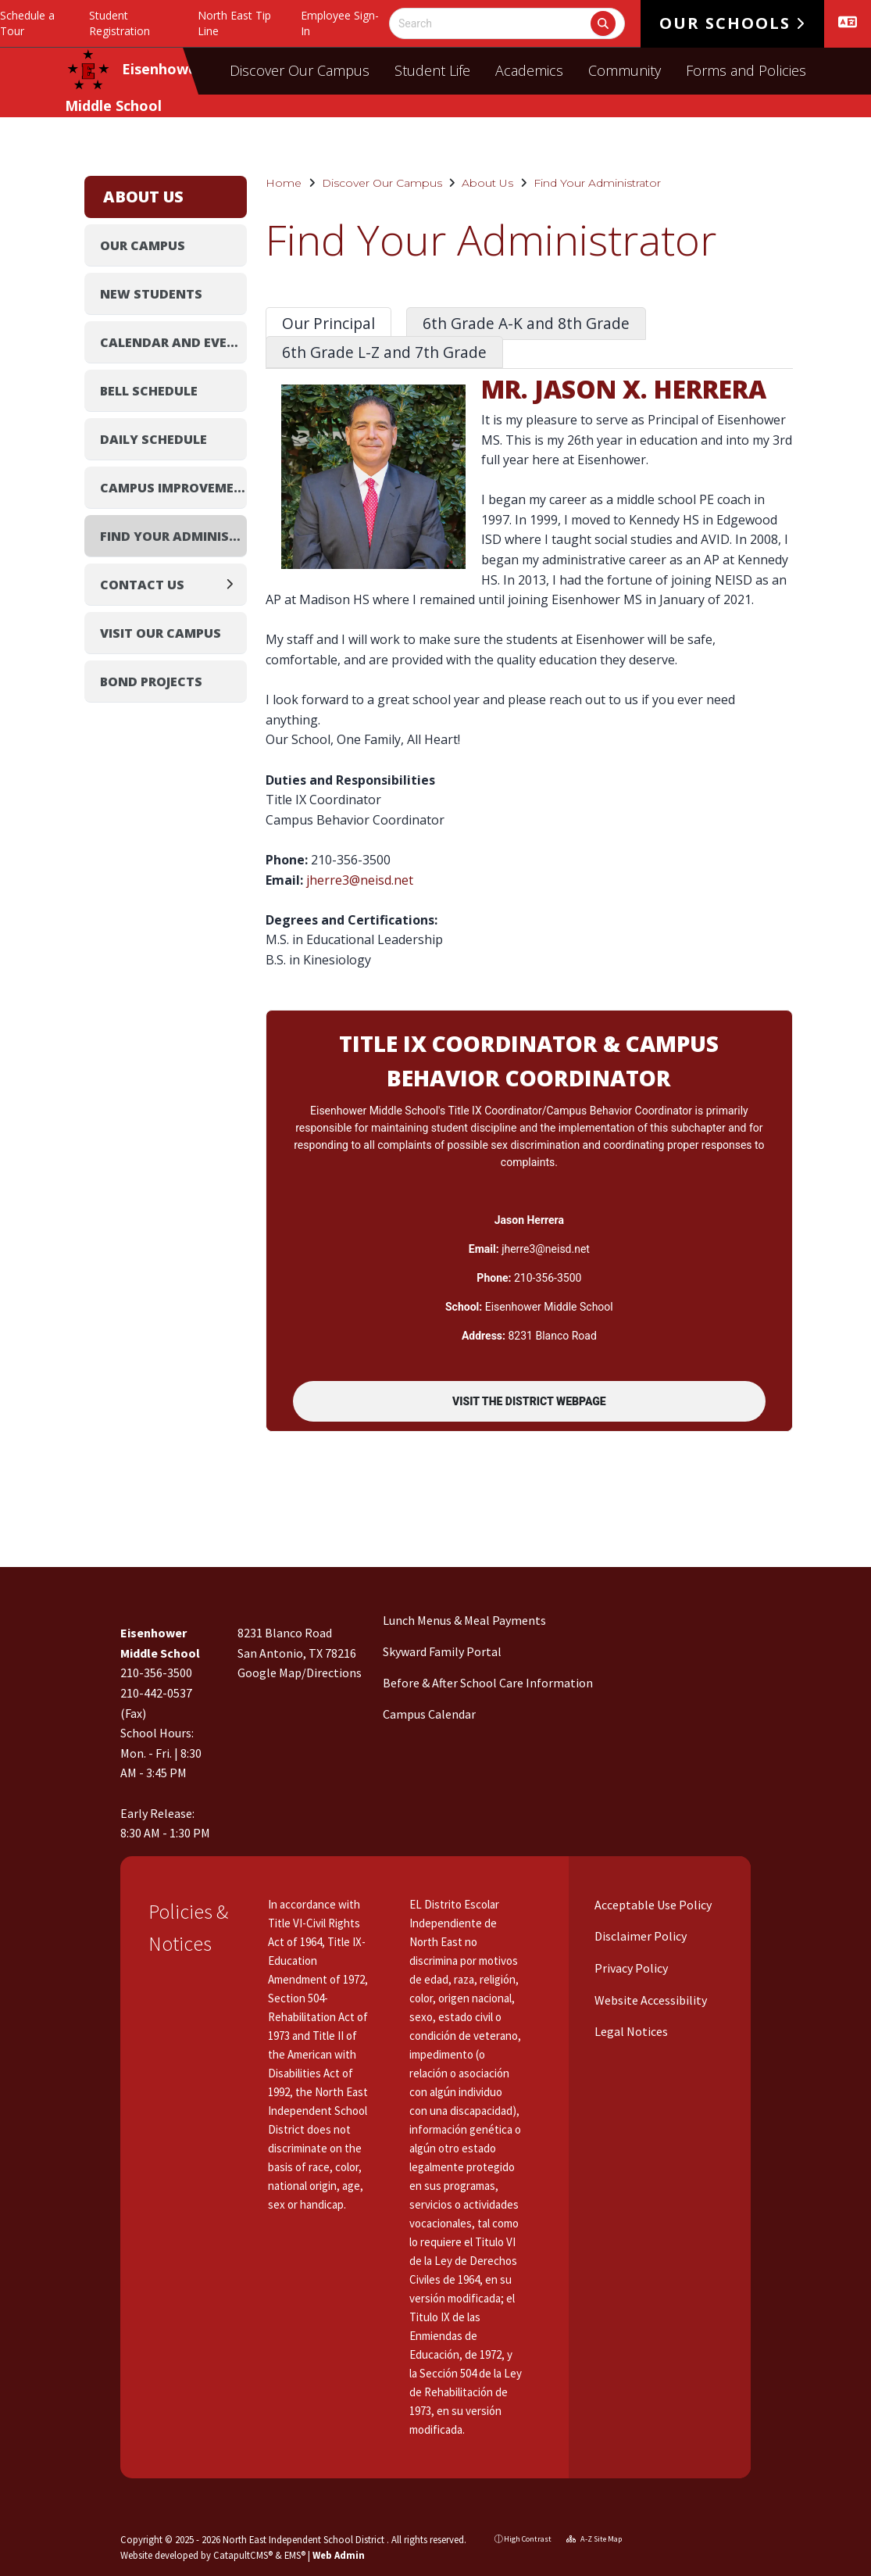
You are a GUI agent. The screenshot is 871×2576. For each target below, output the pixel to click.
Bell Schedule (149, 390)
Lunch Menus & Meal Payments (464, 1620)
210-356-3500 (156, 1672)
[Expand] (234, 584)
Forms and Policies (746, 70)
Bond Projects (151, 681)
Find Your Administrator (597, 183)
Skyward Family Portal (442, 1651)
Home (284, 183)
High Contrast (528, 2539)
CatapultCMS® (243, 2555)
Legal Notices (630, 2031)
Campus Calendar (429, 1714)
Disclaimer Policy (639, 1936)
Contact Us (142, 584)
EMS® (294, 2555)
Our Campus (142, 245)
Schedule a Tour (27, 23)
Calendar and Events (174, 342)
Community (624, 70)
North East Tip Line (234, 23)
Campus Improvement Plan (174, 487)
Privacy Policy (630, 1968)
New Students (151, 293)
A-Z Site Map (594, 2539)
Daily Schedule (153, 439)
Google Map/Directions (299, 1672)
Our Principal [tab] (328, 323)
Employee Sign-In (340, 23)
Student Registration (119, 23)
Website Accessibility (649, 2000)
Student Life (432, 70)
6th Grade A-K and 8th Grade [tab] (526, 323)
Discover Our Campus (299, 70)
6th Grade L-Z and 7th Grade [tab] (384, 352)
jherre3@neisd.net (359, 880)
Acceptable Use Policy (652, 1904)
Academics (529, 70)
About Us (487, 183)
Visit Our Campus (160, 633)
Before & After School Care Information (488, 1682)
